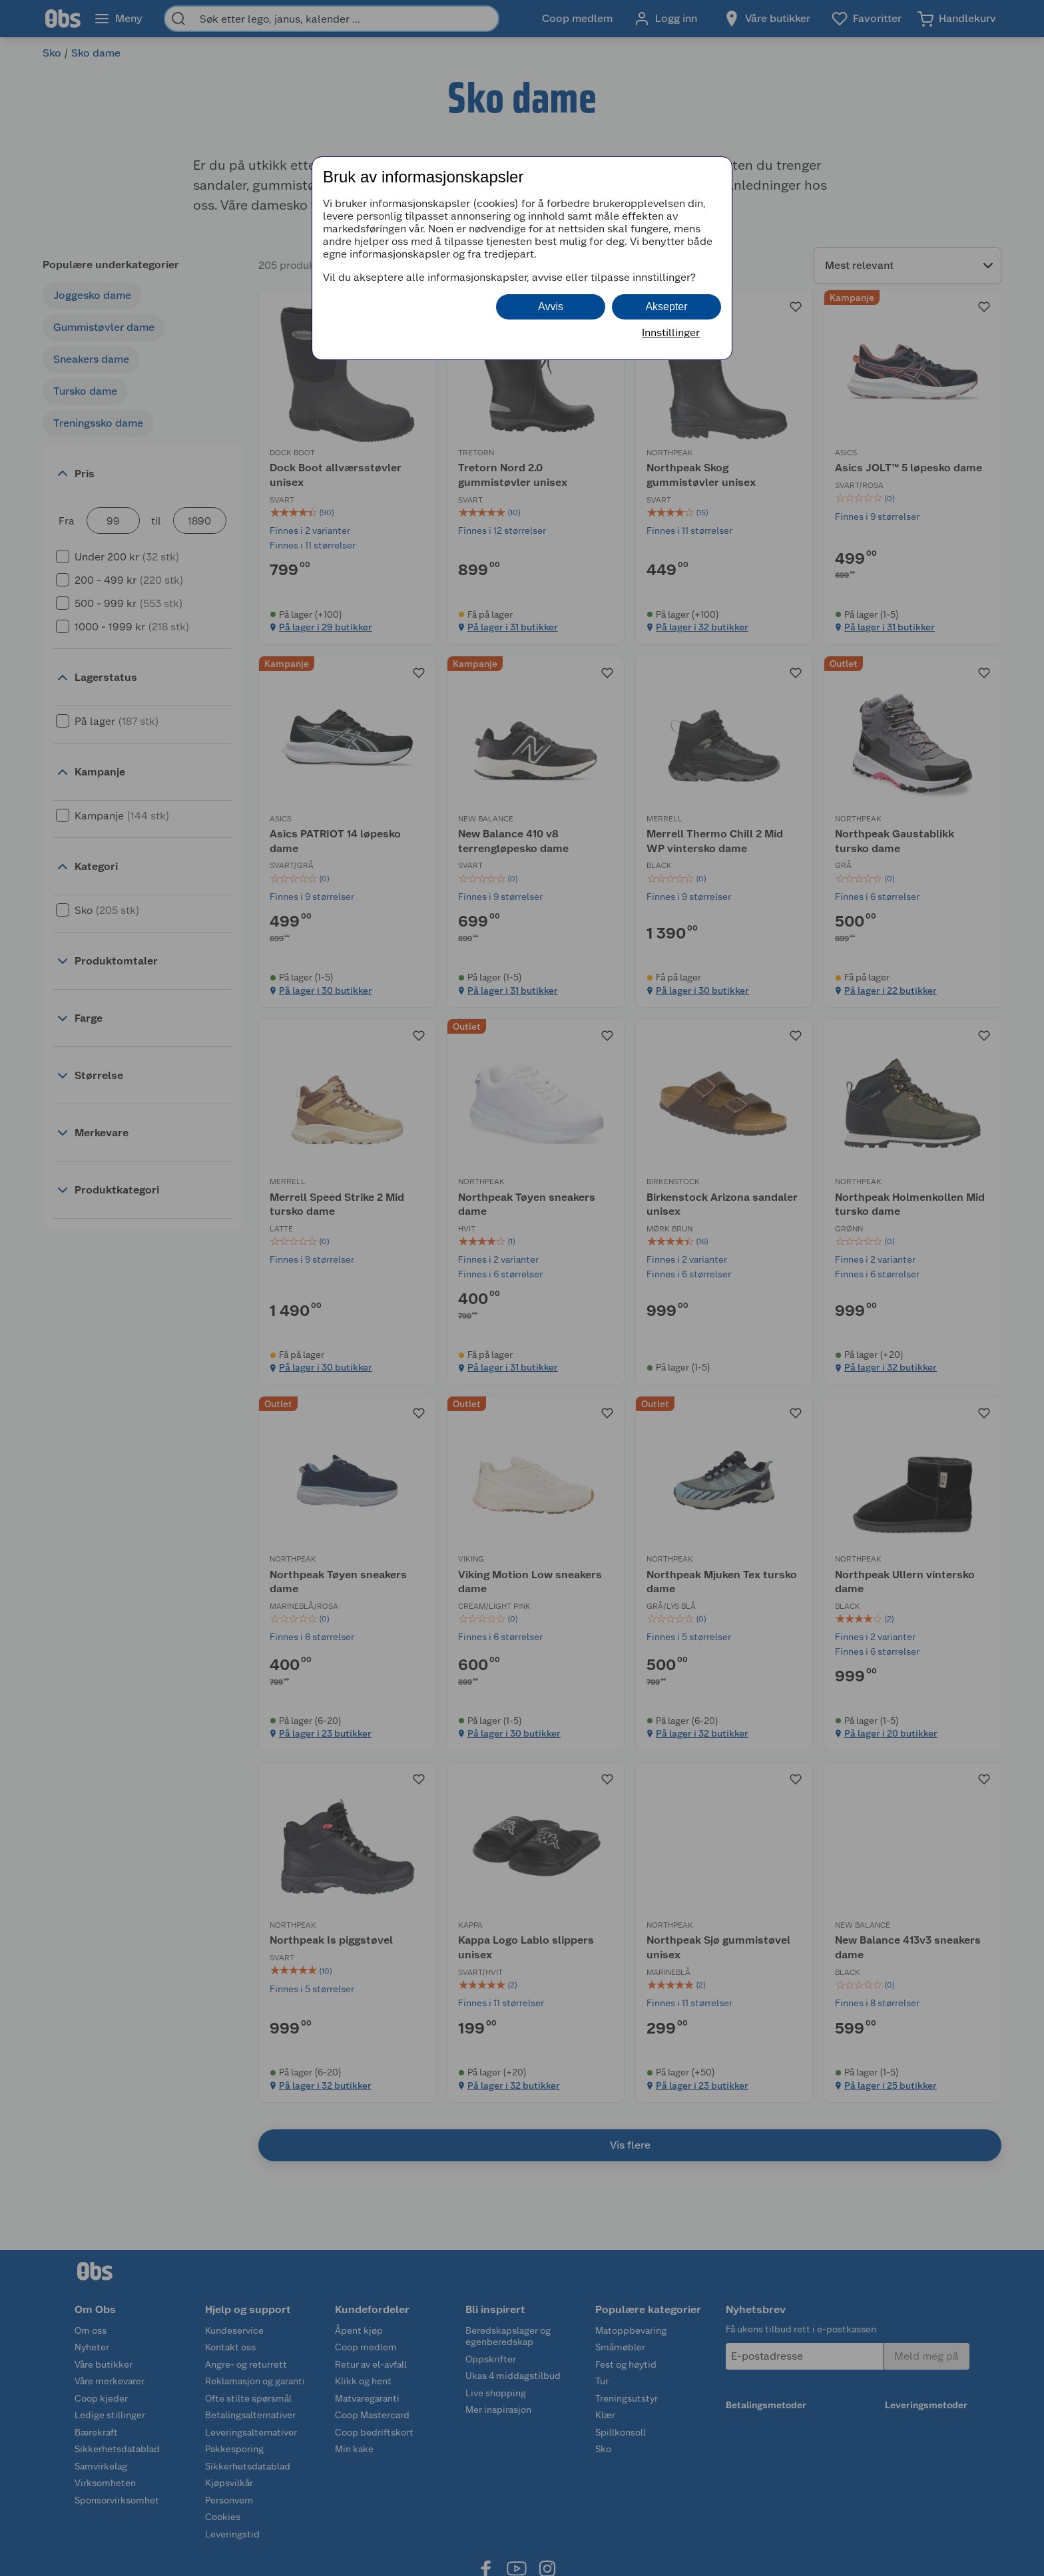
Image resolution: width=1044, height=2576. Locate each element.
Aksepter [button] (666, 306)
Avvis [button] (550, 306)
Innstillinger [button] (671, 332)
